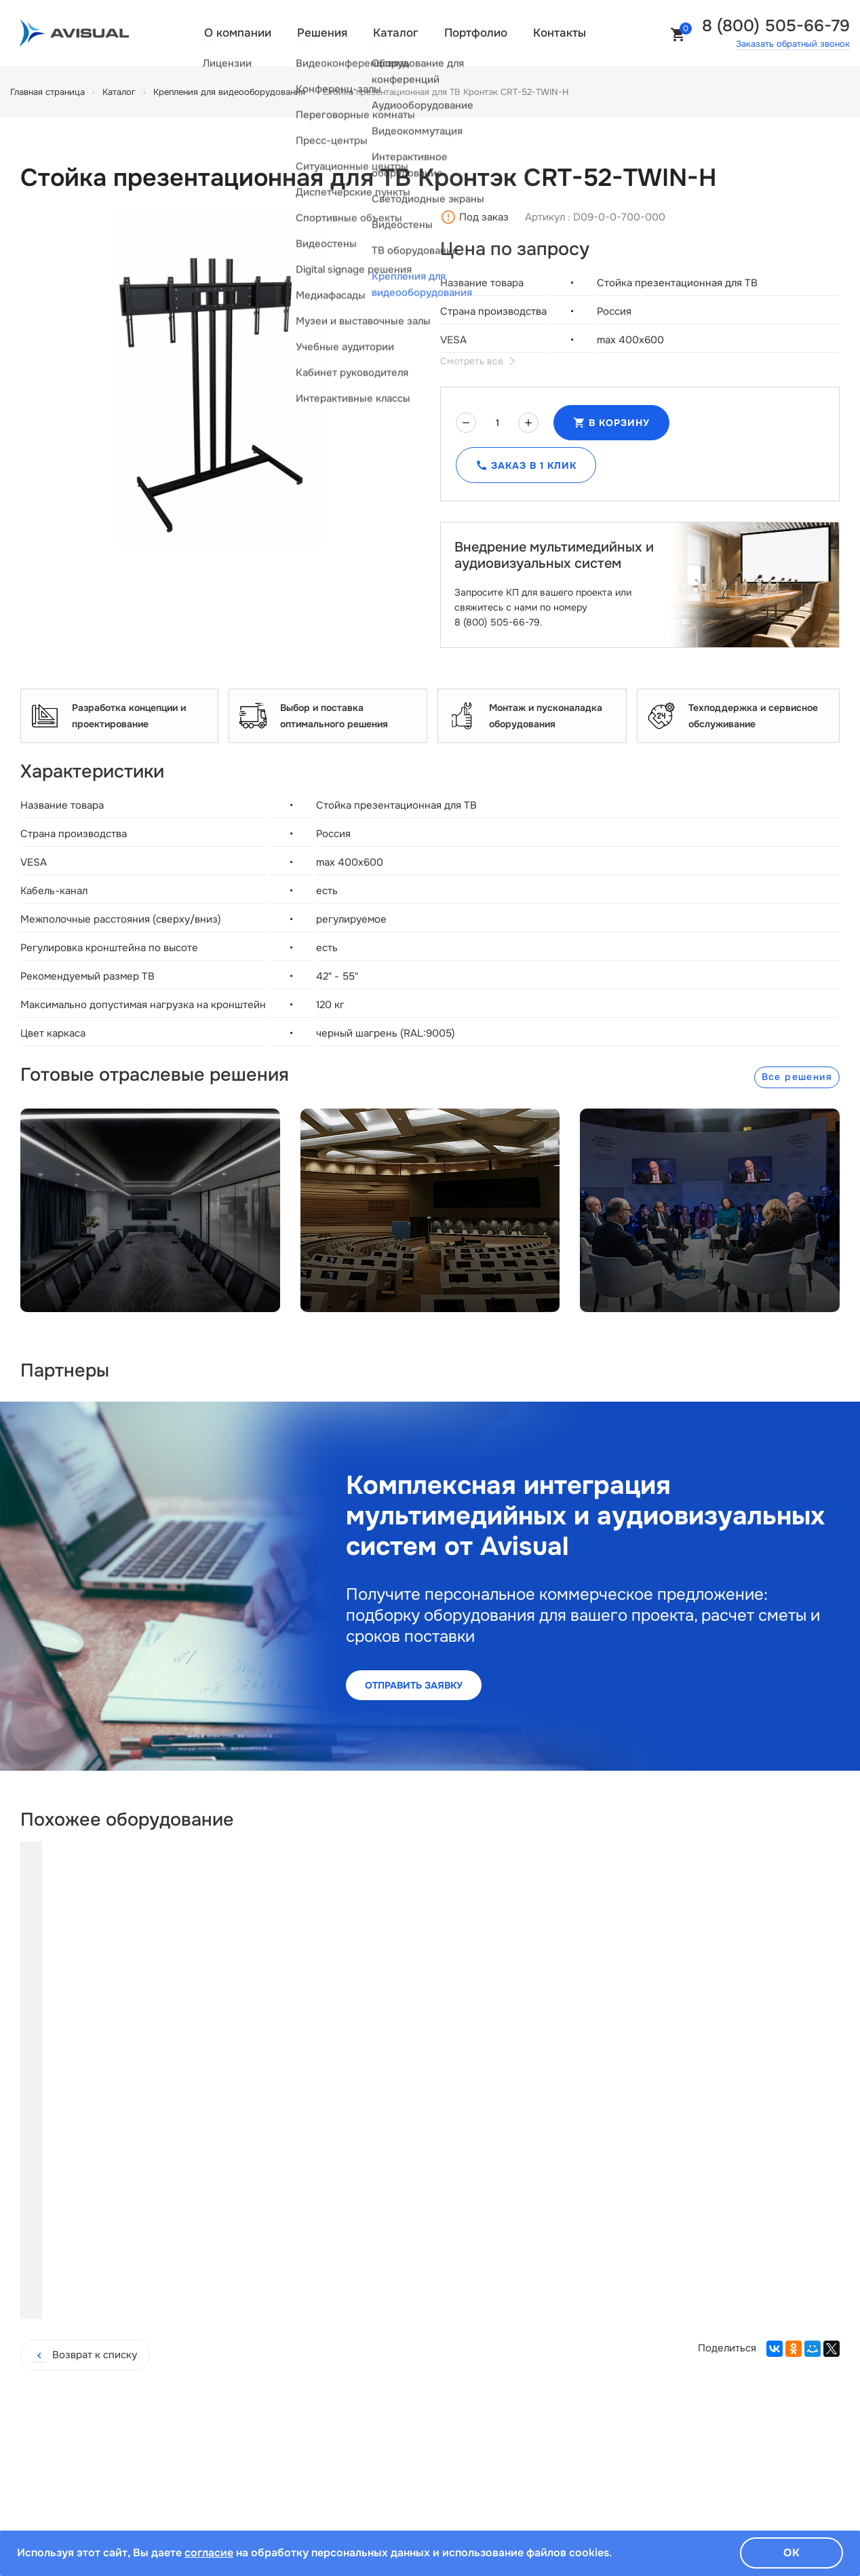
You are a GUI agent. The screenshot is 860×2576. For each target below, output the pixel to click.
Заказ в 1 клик (525, 465)
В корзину (611, 423)
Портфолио (475, 33)
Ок (791, 2552)
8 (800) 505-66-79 (776, 26)
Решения (322, 33)
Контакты (559, 33)
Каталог (395, 33)
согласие (208, 2552)
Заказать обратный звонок (793, 44)
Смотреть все (477, 361)
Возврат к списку (85, 2219)
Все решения (797, 1077)
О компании (237, 33)
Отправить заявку (414, 1685)
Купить (135, 2158)
